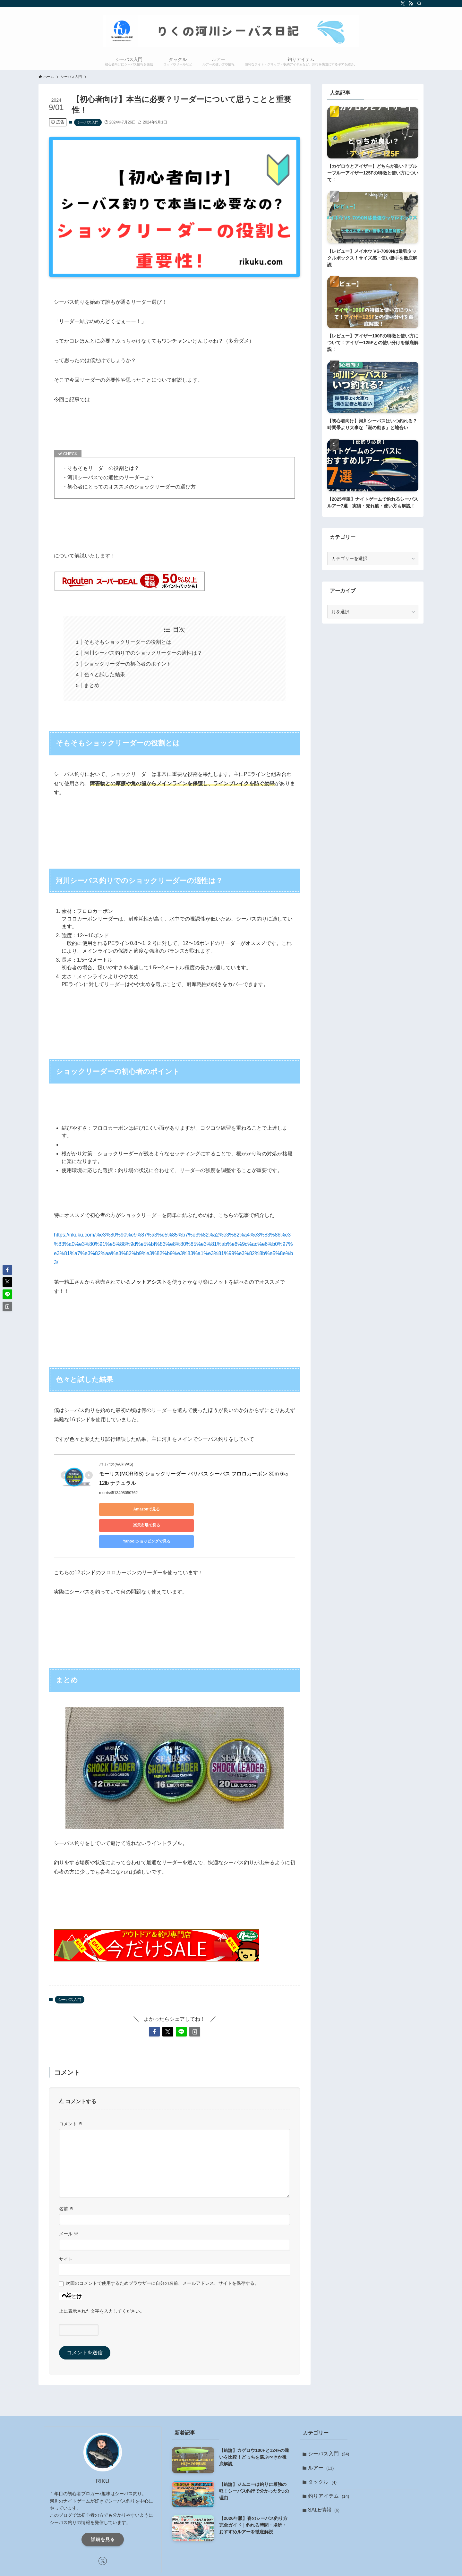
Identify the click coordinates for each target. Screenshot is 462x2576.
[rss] (411, 3)
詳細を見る (103, 2507)
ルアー (322, 2437)
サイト (66, 2227)
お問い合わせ (255, 2570)
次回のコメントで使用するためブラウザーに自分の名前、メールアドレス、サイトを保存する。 (162, 2251)
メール (68, 2201)
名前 (66, 2176)
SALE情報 (325, 2483)
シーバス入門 (87, 122)
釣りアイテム (330, 2467)
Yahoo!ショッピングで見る (250, 1509)
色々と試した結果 (104, 674)
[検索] (419, 3)
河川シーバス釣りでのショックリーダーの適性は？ (143, 653)
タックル (323, 2452)
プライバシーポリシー (215, 2570)
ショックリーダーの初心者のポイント (127, 664)
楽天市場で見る (188, 1509)
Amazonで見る (128, 1509)
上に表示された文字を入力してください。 (101, 2279)
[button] (154, 1999)
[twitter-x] (402, 3)
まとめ (91, 685)
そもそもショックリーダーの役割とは (127, 642)
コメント (71, 2091)
